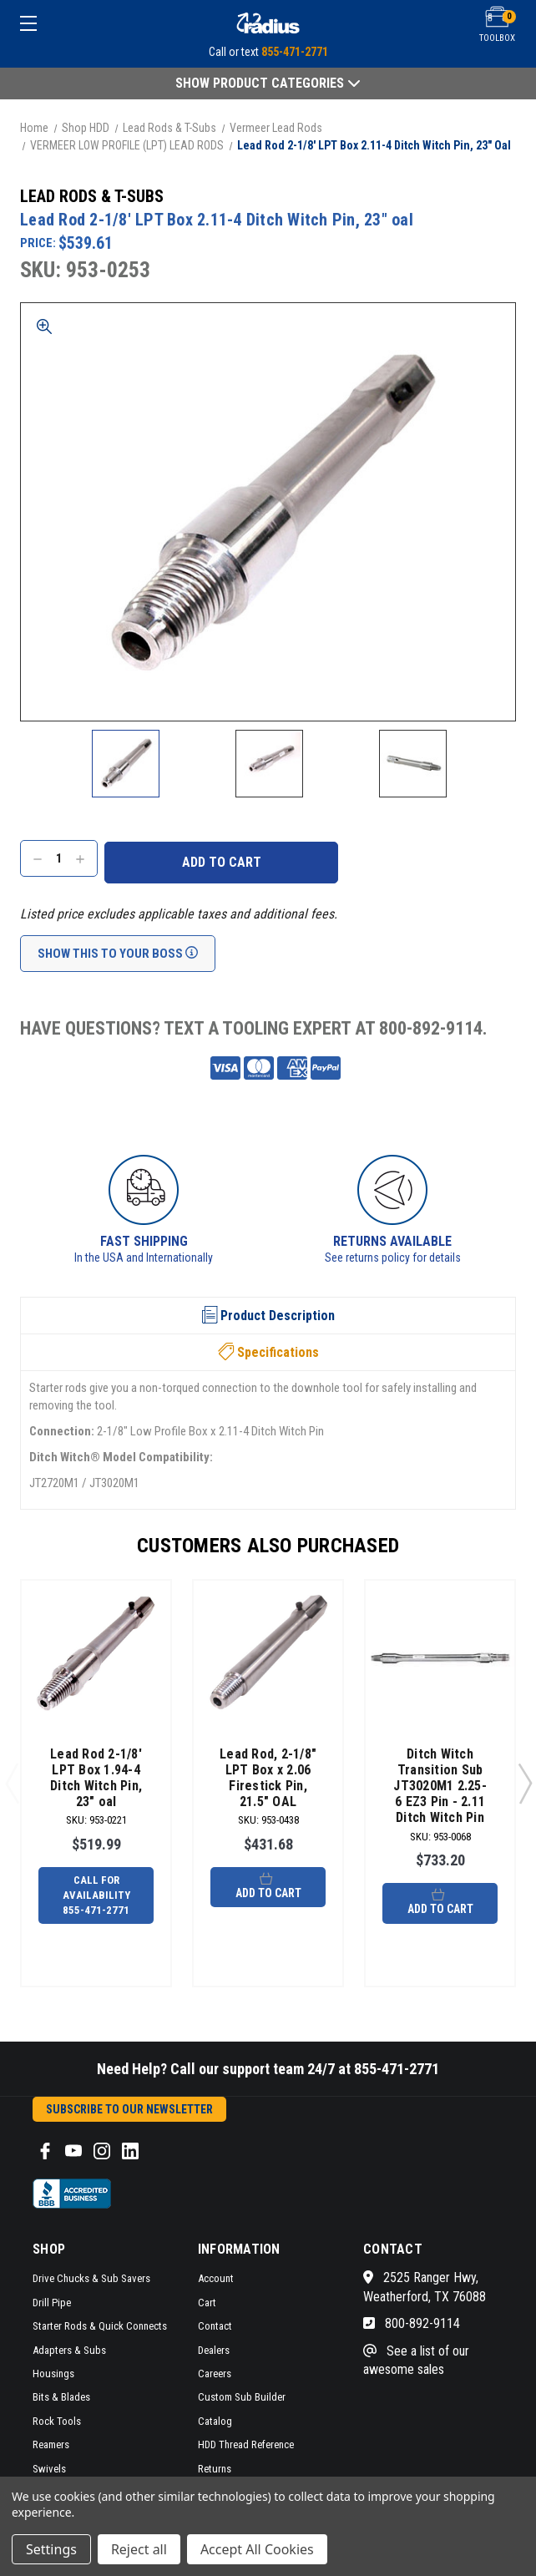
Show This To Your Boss (118, 953)
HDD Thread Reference (246, 2444)
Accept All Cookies (257, 2549)
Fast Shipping (144, 1241)
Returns (214, 2468)
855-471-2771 (294, 51)
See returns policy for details (393, 1257)
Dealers (214, 2350)
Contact (215, 2326)
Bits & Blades (61, 2397)
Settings (51, 2549)
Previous (11, 1783)
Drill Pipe (52, 2302)
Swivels (49, 2468)
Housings (53, 2373)
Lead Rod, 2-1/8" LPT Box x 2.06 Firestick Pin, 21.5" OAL (268, 1778)
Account (216, 2278)
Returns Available (392, 1241)
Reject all (139, 2549)
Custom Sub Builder (242, 2397)
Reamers (51, 2444)
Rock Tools (57, 2421)
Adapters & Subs (69, 2350)
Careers (214, 2373)
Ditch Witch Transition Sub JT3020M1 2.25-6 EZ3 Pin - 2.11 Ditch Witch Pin (440, 1786)
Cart (207, 2302)
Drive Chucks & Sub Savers (91, 2278)
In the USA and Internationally (143, 1257)
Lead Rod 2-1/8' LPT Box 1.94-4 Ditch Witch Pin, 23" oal (96, 1778)
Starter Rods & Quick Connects (100, 2326)
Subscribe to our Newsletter (129, 2109)
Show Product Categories (268, 83)
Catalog (215, 2421)
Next (524, 1783)
